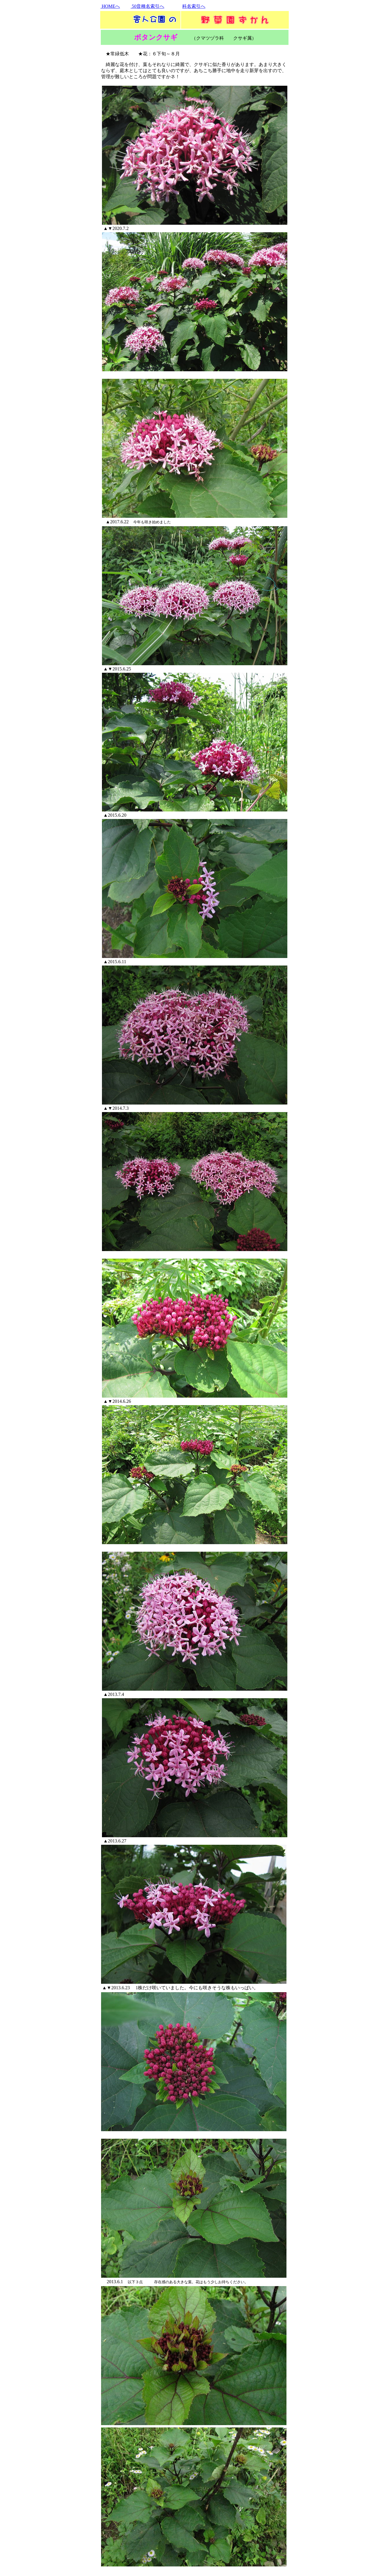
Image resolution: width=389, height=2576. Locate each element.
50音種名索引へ (147, 6)
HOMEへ (110, 6)
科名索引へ (193, 6)
